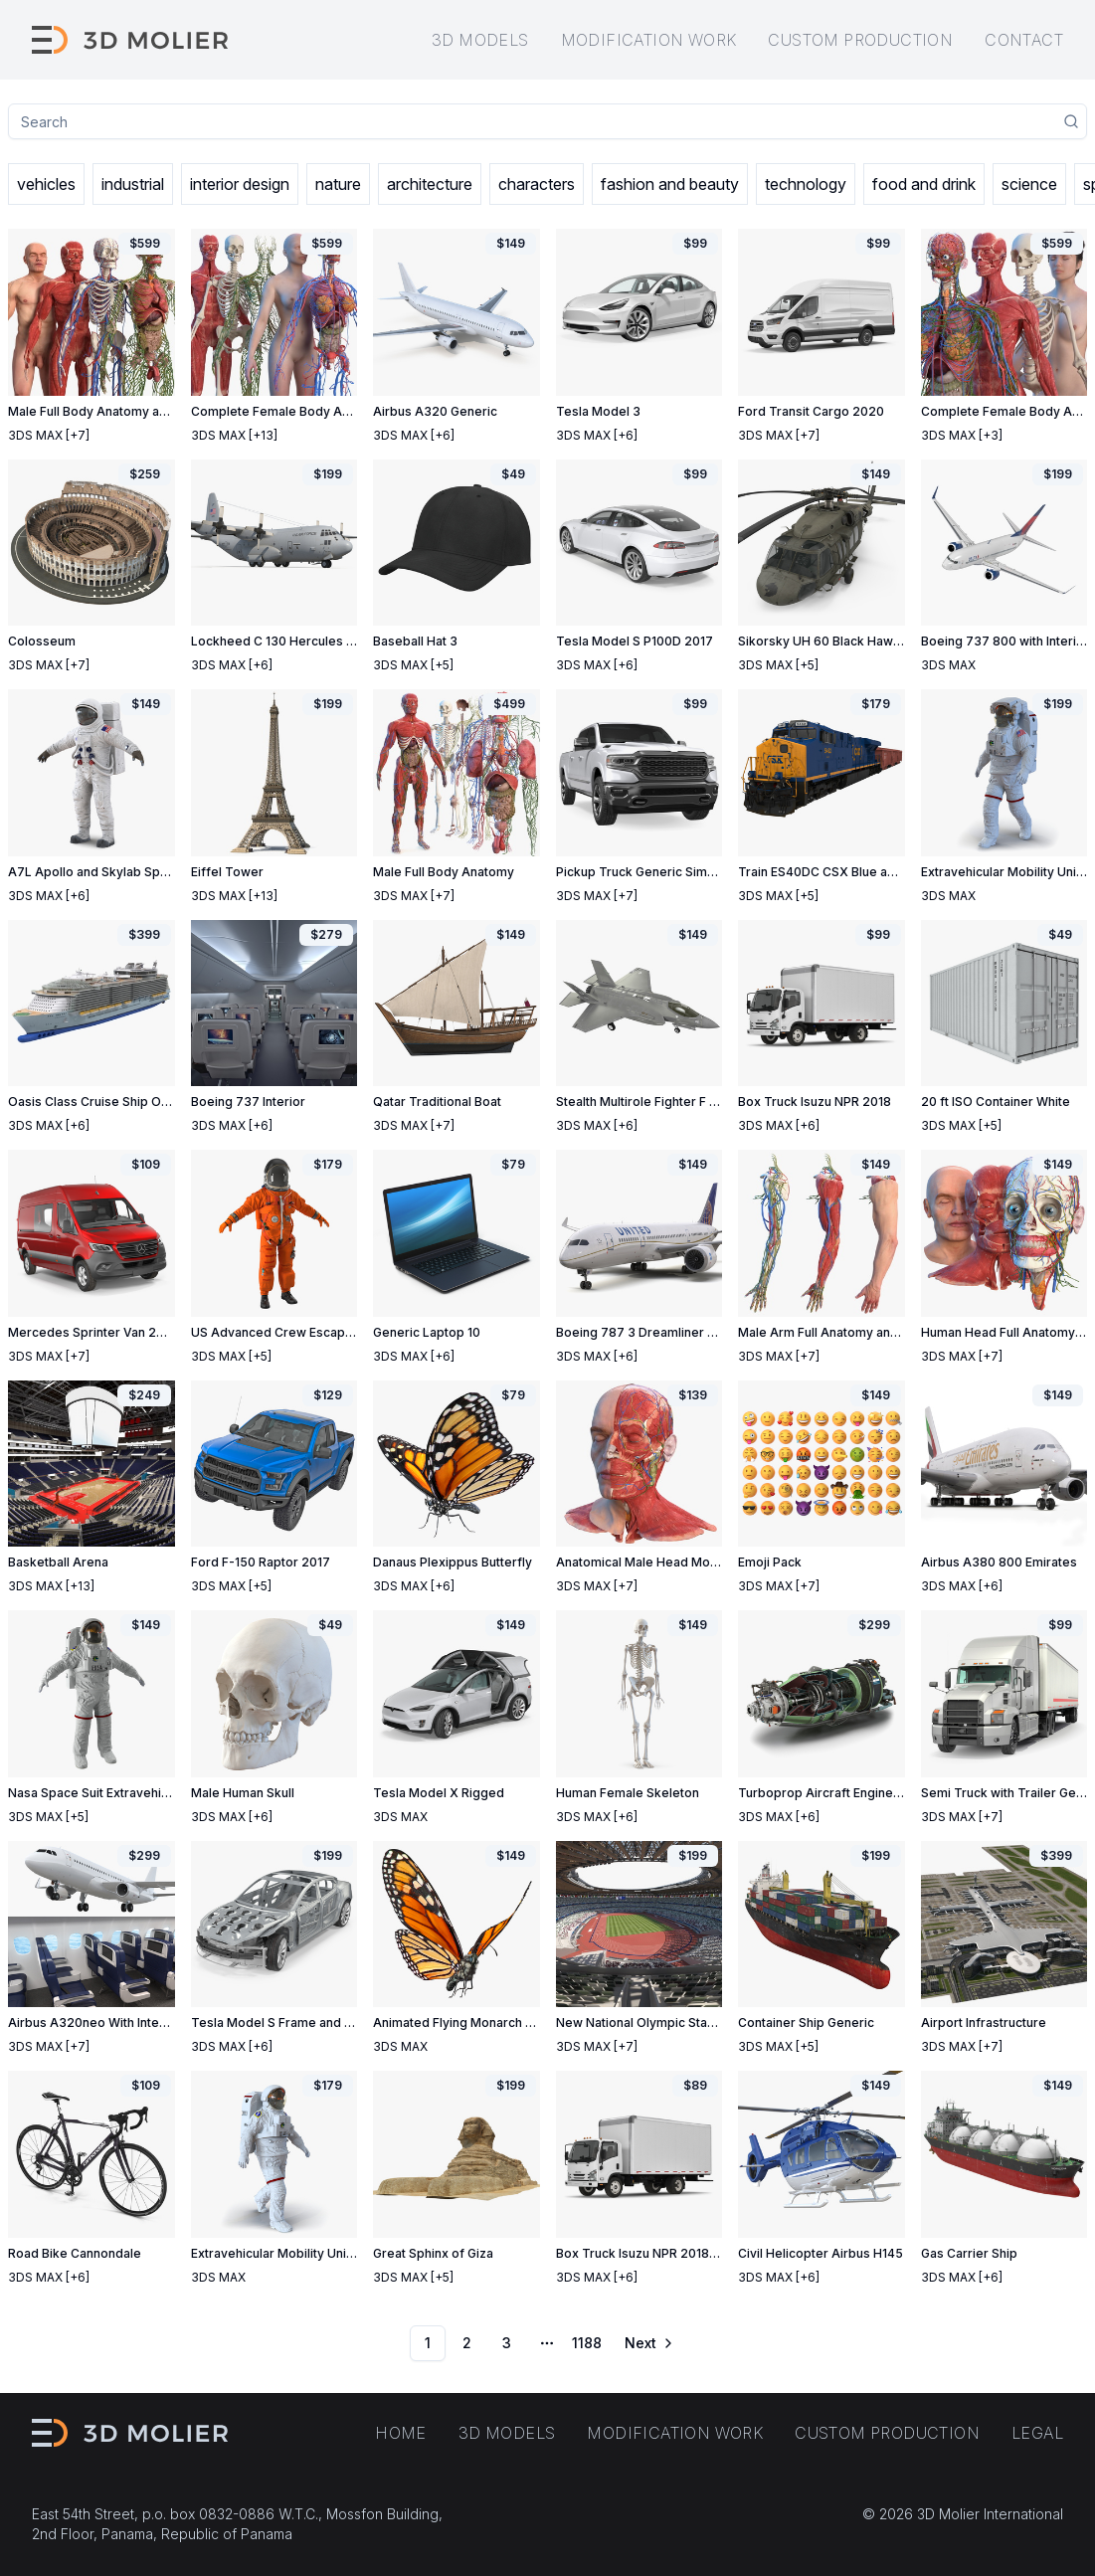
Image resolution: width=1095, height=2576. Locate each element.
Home (401, 2433)
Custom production (860, 40)
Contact (1024, 40)
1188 (587, 2342)
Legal (1037, 2433)
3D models (480, 40)
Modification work (649, 40)
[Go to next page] (647, 2343)
